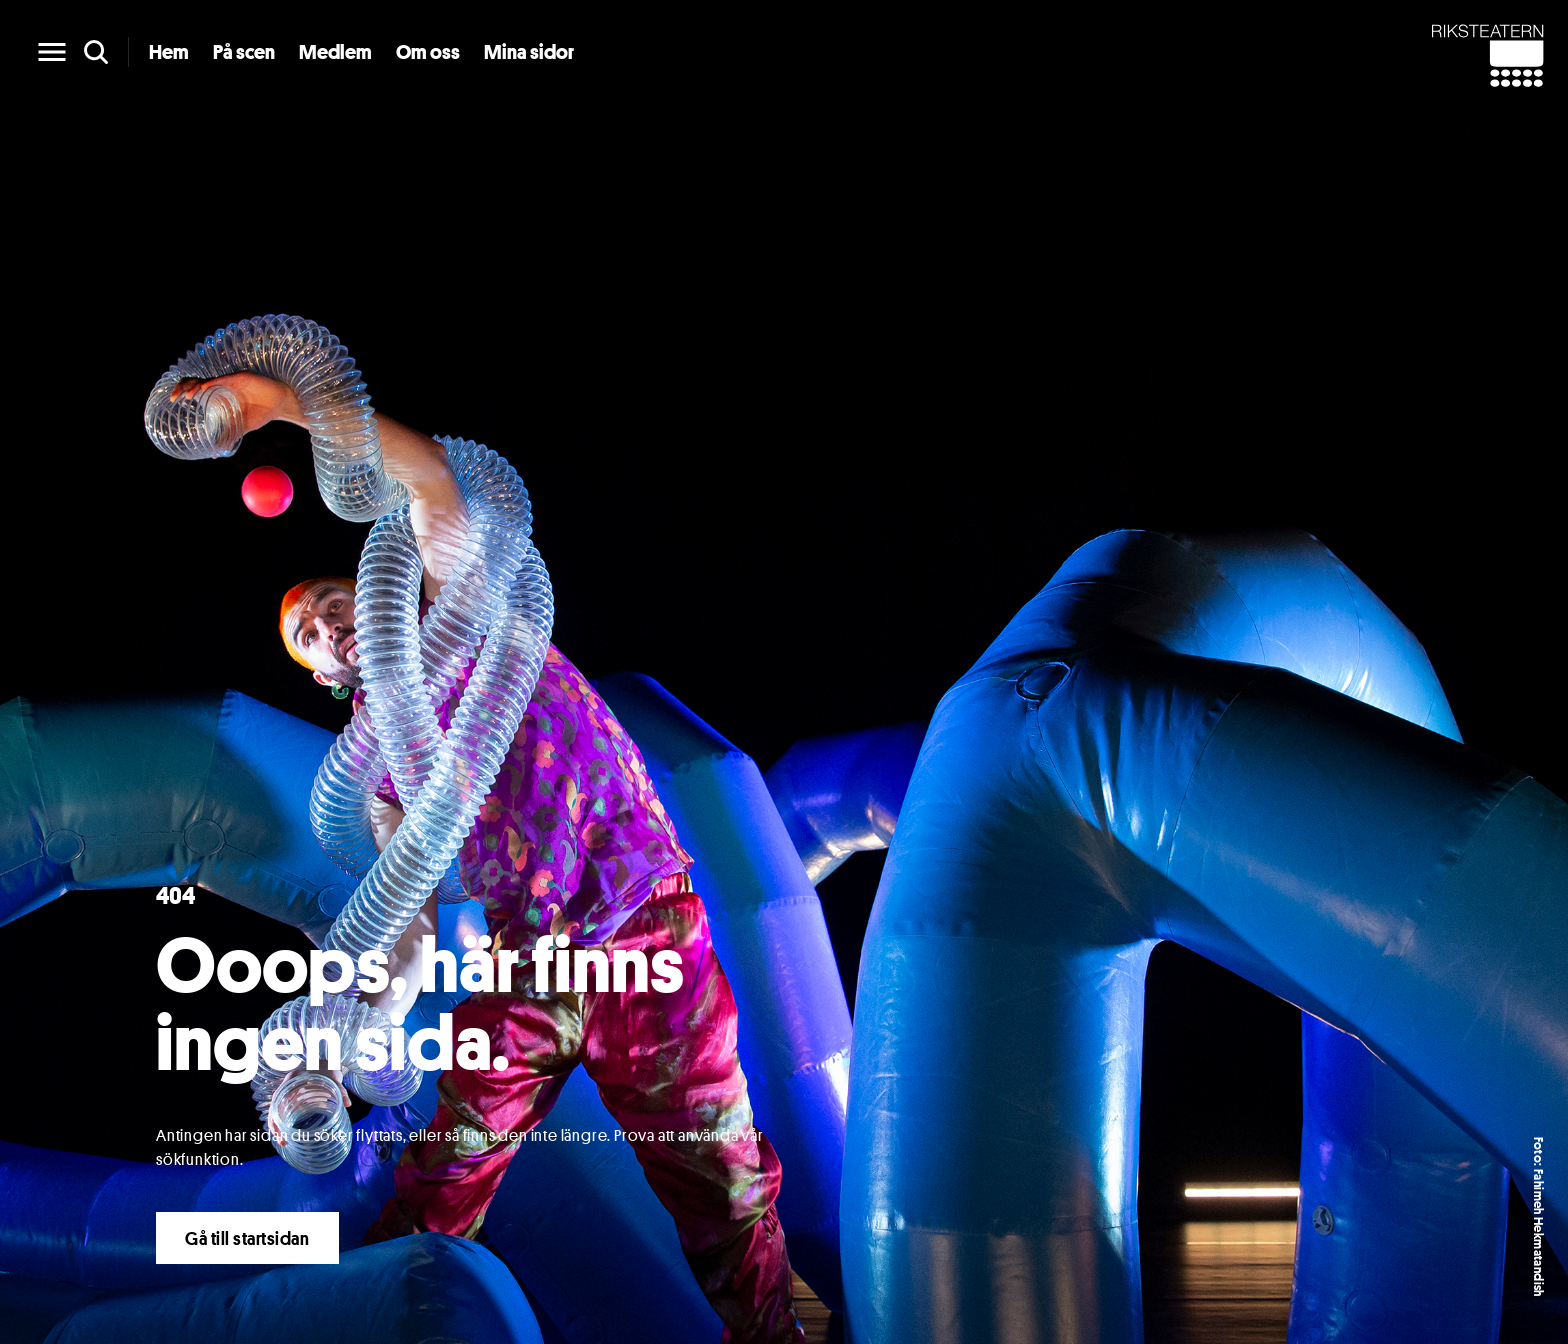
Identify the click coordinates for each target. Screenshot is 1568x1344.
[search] (96, 52)
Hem (169, 52)
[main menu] (52, 52)
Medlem (335, 52)
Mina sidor (529, 52)
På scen (244, 52)
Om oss (428, 52)
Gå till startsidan (247, 1238)
